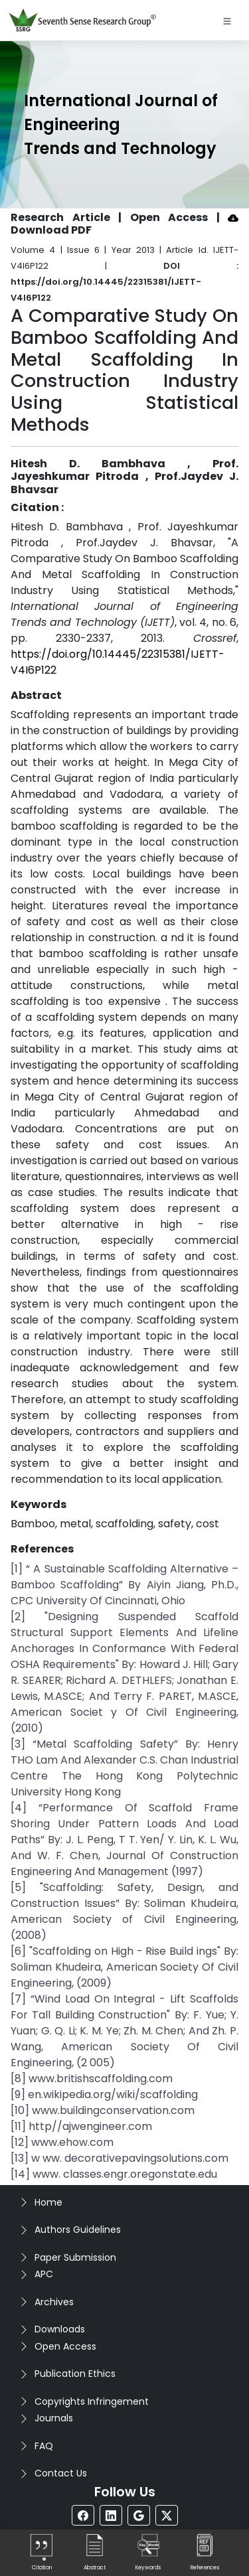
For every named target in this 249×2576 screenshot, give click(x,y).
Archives (54, 2302)
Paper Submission (75, 2257)
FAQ (44, 2446)
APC (44, 2274)
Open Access (65, 2346)
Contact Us (61, 2473)
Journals (54, 2418)
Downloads (60, 2329)
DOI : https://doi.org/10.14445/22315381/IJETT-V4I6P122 (124, 282)
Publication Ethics (75, 2373)
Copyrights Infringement (92, 2401)
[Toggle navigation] (227, 21)
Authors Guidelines (78, 2229)
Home (48, 2202)
